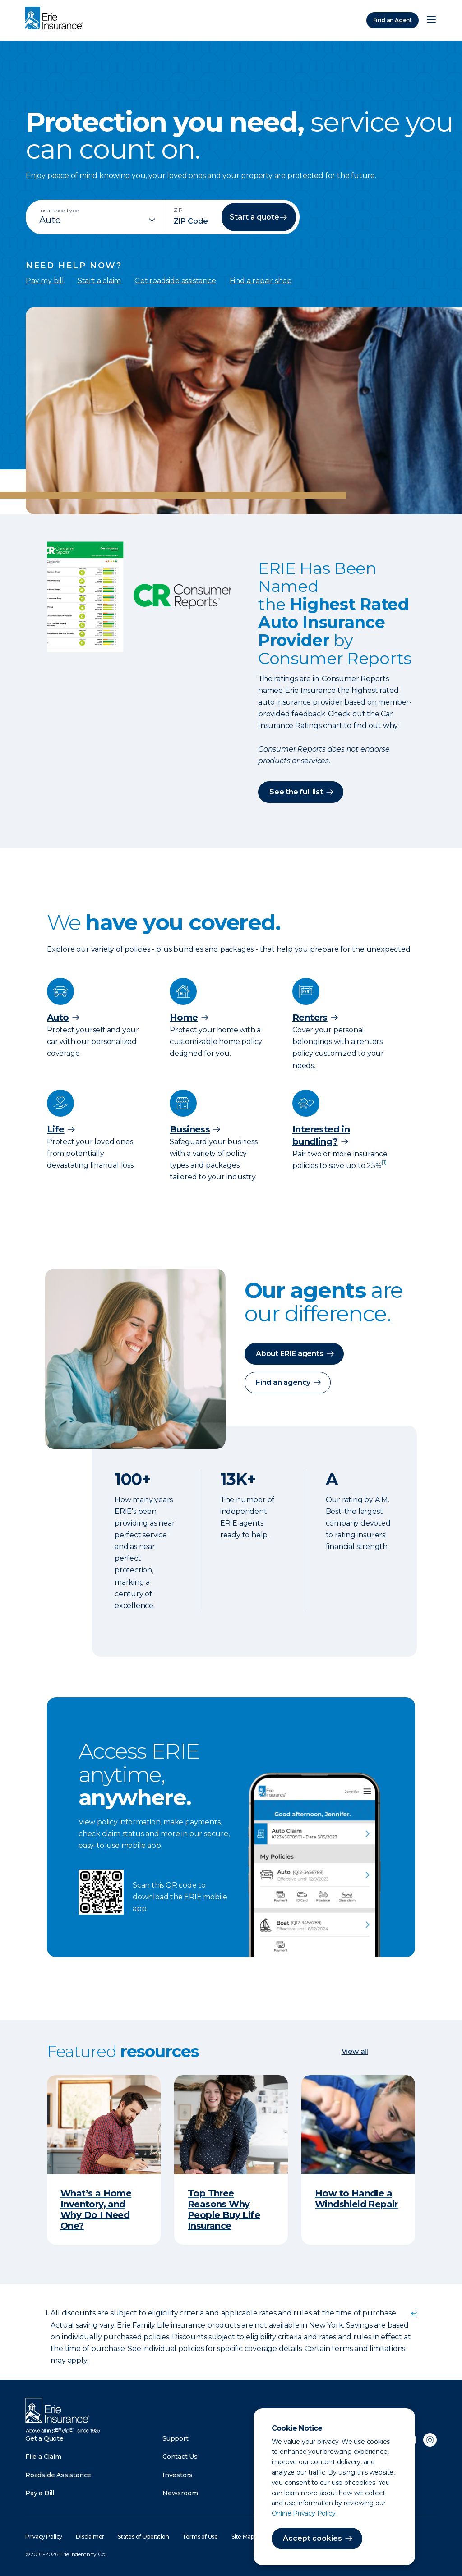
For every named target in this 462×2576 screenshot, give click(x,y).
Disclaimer (90, 2536)
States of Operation (143, 2536)
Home (184, 1017)
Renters (310, 1017)
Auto (58, 1017)
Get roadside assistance (175, 280)
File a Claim (43, 2456)
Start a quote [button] (254, 217)
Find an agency (283, 1382)
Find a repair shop (261, 280)
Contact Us (180, 2456)
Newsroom (180, 2493)
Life (56, 1129)
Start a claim (99, 280)
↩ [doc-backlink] (414, 2313)
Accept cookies (312, 2538)
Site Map (242, 2536)
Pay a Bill (39, 2493)
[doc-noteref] (384, 1165)
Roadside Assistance (58, 2475)
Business (190, 1129)
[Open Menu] (431, 20)
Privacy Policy (43, 2536)
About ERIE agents (289, 1353)
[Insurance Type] (98, 220)
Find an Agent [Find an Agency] (392, 20)
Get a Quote (44, 2438)
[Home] (56, 19)
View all (355, 2051)
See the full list (296, 792)
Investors (177, 2475)
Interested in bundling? (321, 1135)
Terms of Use (200, 2536)
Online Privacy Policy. (304, 2513)
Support (175, 2438)
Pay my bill (45, 280)
